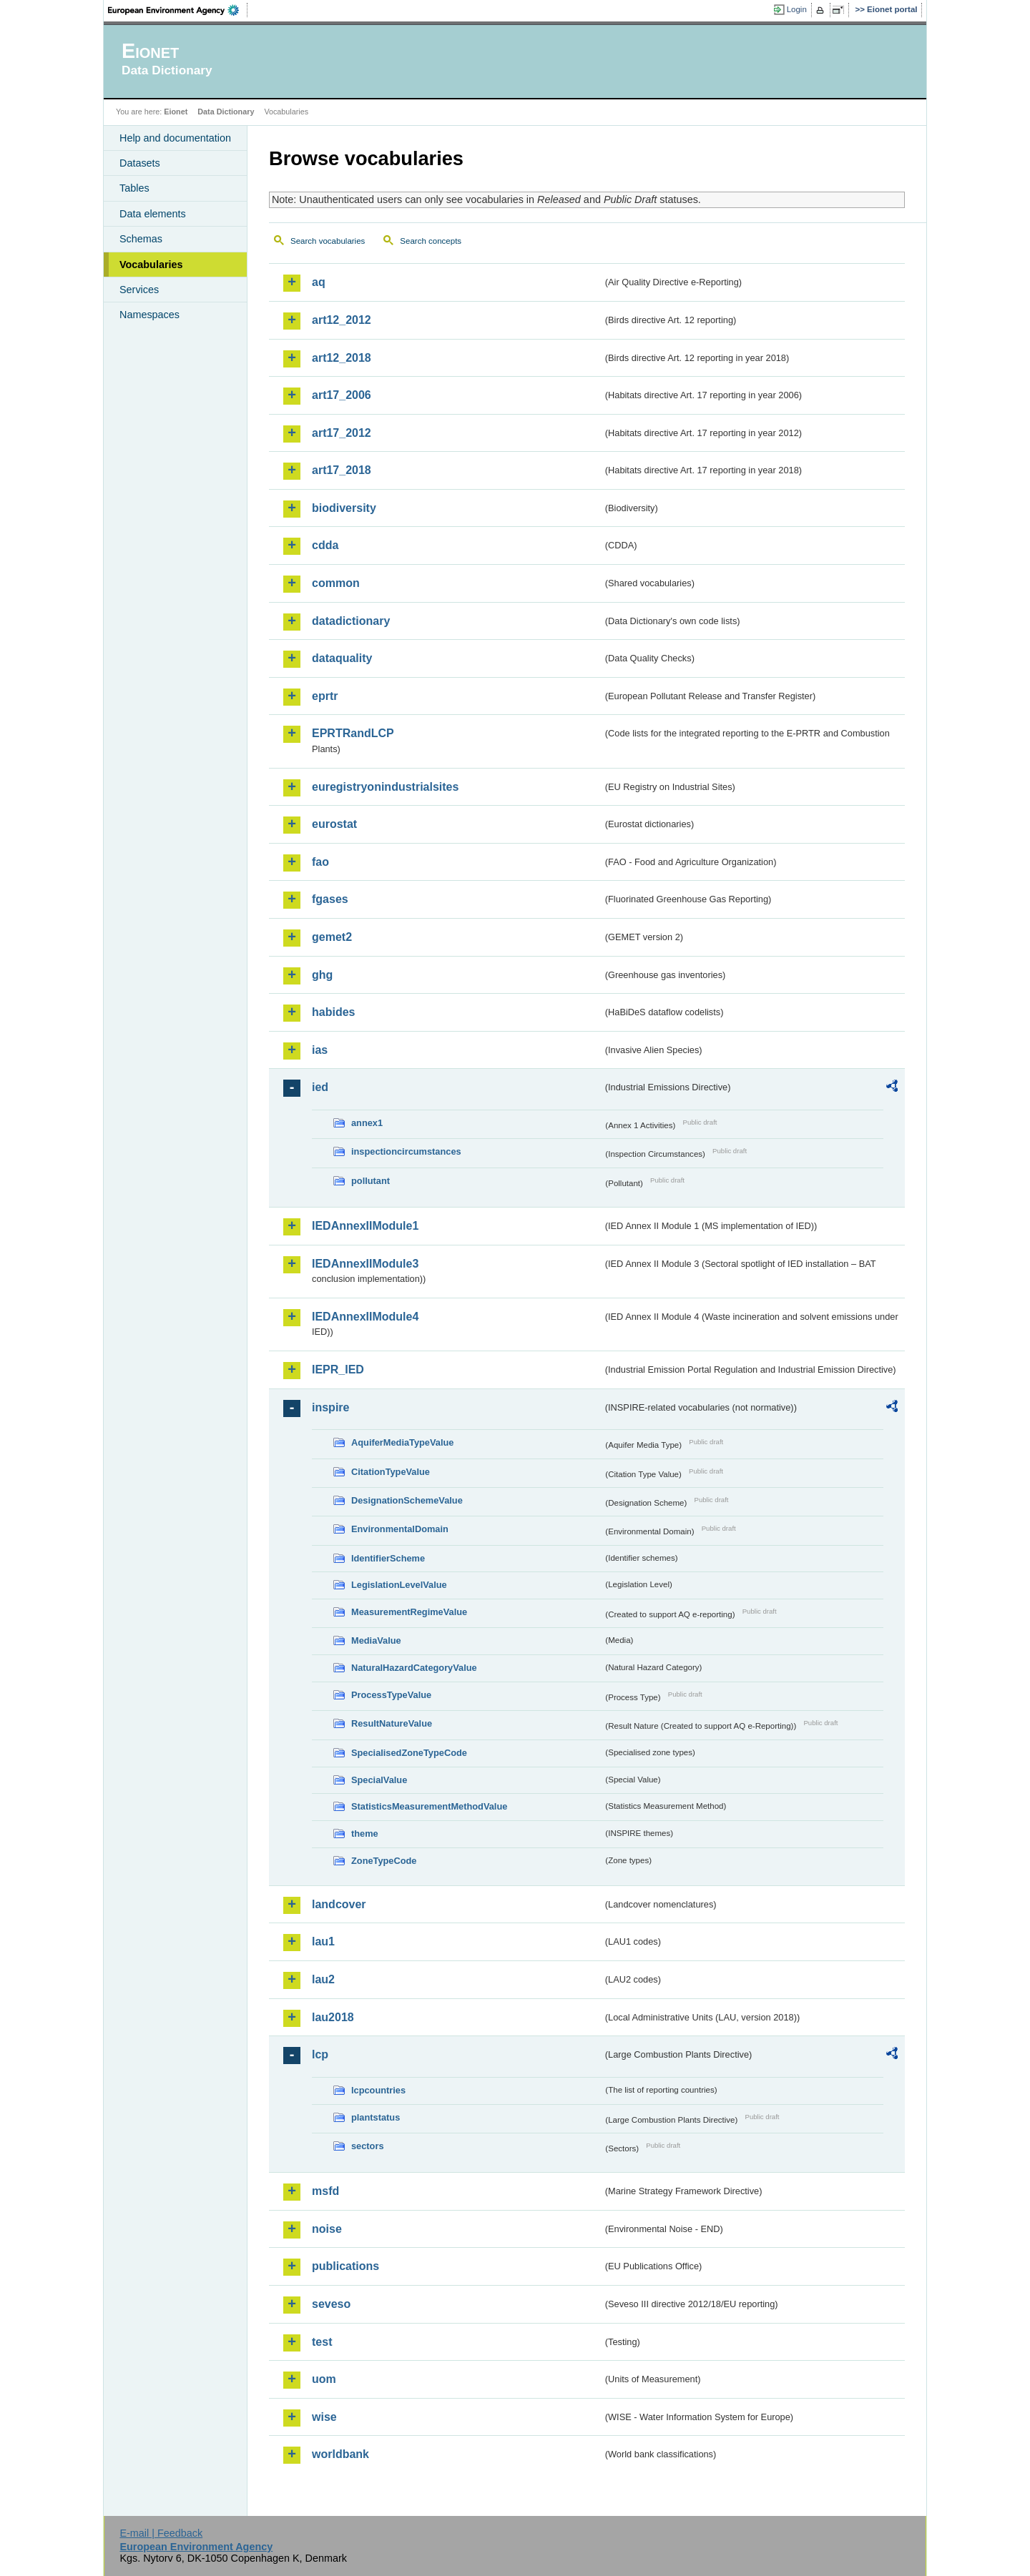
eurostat (334, 824)
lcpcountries (378, 2090)
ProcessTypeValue (391, 1694)
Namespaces (149, 314)
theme (364, 1833)
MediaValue (376, 1640)
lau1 (323, 1941)
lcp (320, 2054)
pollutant (370, 1180)
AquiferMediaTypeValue (402, 1442)
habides (333, 1012)
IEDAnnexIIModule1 (365, 1226)
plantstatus (375, 2117)
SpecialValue (379, 1780)
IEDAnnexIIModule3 (365, 1264)
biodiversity (344, 508)
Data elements (152, 213)
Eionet (175, 111)
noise (327, 2229)
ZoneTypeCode (383, 1860)
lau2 (323, 1979)
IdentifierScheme (388, 1558)
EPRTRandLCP (353, 733)
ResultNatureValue (391, 1723)
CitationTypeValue (390, 1471)
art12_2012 (341, 320)
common (336, 583)
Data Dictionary (225, 111)
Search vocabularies (327, 241)
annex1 (367, 1122)
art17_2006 (341, 395)
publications (345, 2266)
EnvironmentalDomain (399, 1529)
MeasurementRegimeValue (409, 1612)
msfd (325, 2191)
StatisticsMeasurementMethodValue (429, 1806)
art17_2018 (341, 470)
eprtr (325, 696)
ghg (322, 975)
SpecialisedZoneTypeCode (409, 1752)
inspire (330, 1407)
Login (797, 9)
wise (324, 2417)
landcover (339, 1904)
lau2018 (333, 2017)
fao (320, 862)
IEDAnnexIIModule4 (365, 1317)
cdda (325, 545)
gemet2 (332, 937)
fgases (330, 899)
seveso (331, 2304)
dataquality (342, 658)
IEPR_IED (338, 1369)
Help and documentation (175, 138)
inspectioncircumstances (406, 1151)
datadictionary (351, 621)
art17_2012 (341, 433)
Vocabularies (151, 264)
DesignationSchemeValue (407, 1500)
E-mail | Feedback (160, 2533)
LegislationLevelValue (399, 1584)
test (322, 2342)
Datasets (139, 163)
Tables (134, 188)
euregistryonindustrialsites (385, 787)
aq (318, 282)
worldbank (340, 2454)
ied (320, 1087)
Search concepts (430, 241)
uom (324, 2379)
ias (320, 1050)
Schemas (140, 239)
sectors (367, 2146)
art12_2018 (341, 358)
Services (139, 289)
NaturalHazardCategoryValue (414, 1667)
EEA (178, 10)
